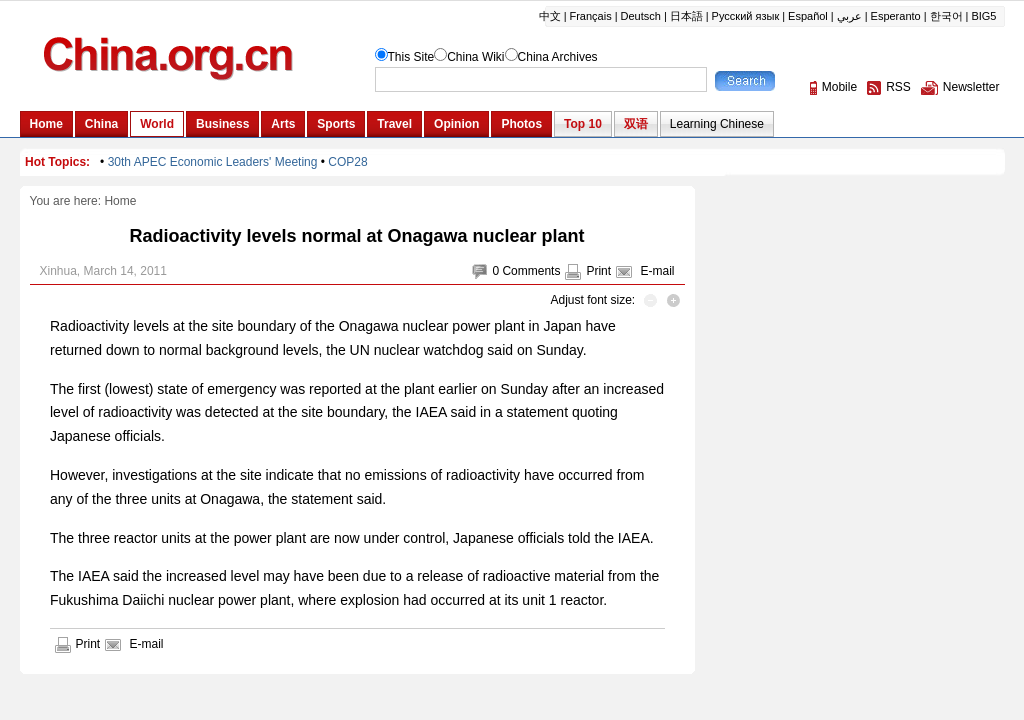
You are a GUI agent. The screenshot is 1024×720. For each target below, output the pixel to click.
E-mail (657, 271)
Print (598, 271)
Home (120, 201)
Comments (531, 271)
